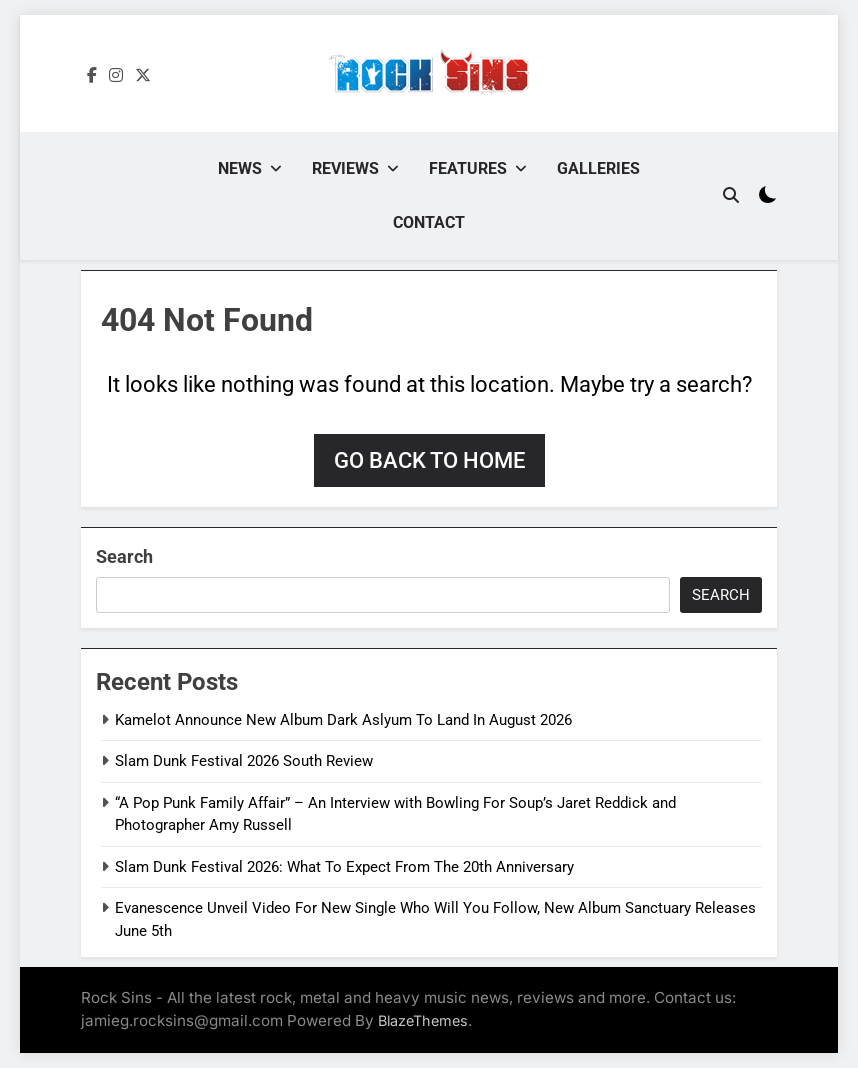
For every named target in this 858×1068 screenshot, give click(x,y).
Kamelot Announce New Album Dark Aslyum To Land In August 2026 (343, 720)
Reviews (345, 168)
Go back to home (429, 460)
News (240, 168)
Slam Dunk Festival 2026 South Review (244, 761)
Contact (429, 222)
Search (124, 556)
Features (468, 168)
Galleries (598, 168)
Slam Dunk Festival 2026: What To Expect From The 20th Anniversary (344, 867)
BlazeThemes (423, 1020)
